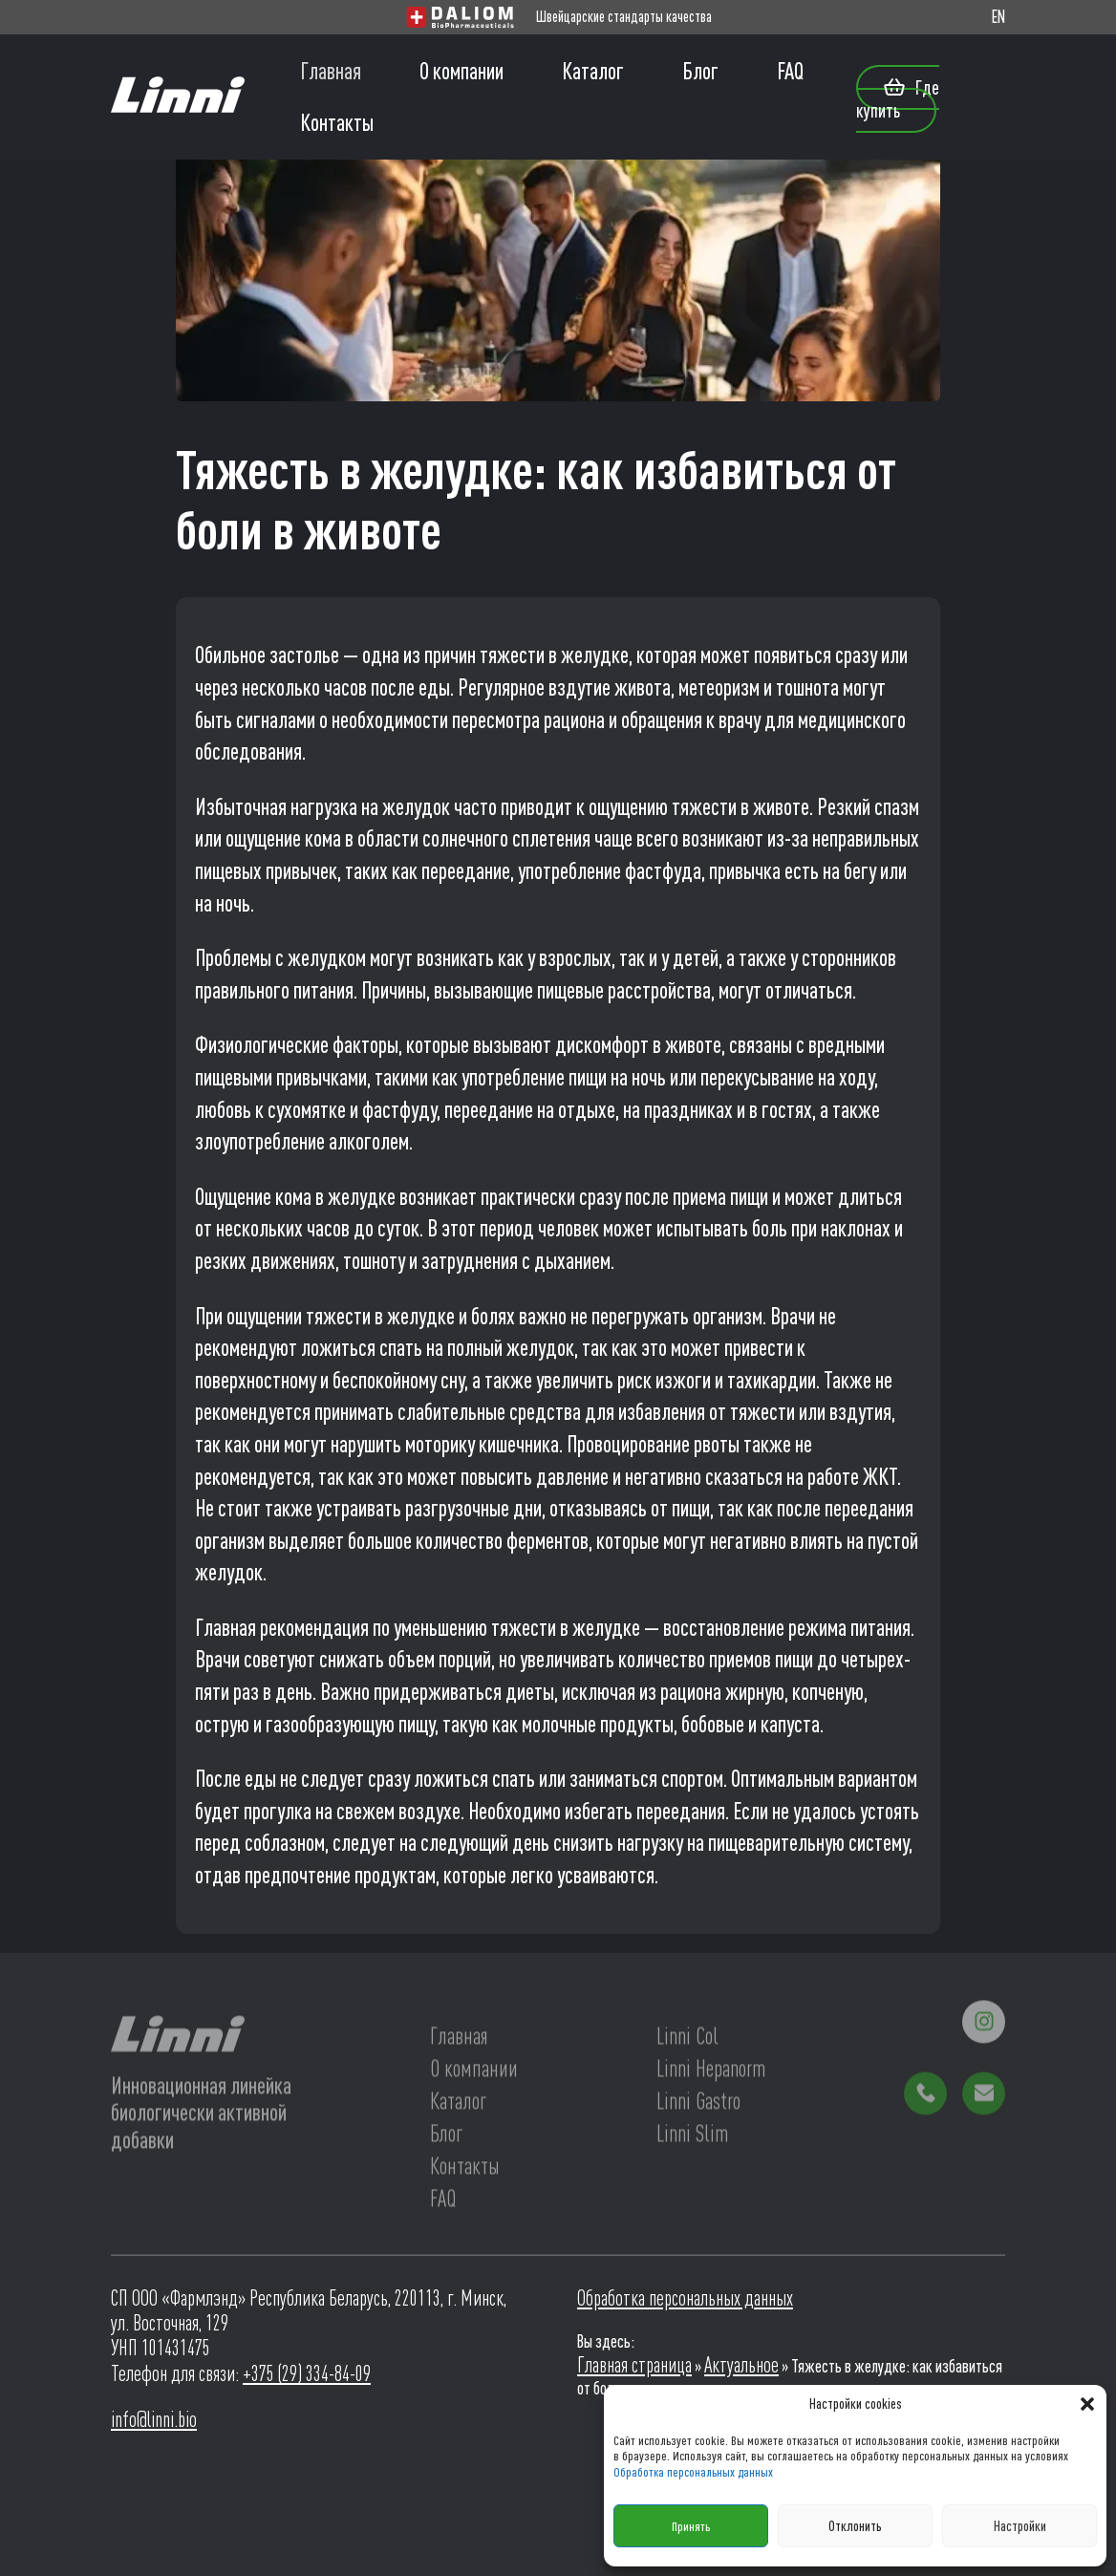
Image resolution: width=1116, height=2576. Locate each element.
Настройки (1020, 2526)
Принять (691, 2526)
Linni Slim (692, 2137)
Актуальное (741, 2364)
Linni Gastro (698, 2104)
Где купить (897, 98)
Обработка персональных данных (693, 2471)
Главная (330, 70)
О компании (461, 70)
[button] (1087, 2404)
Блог (700, 70)
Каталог (593, 70)
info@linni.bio (154, 2419)
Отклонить (855, 2526)
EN (998, 17)
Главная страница (634, 2364)
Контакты (337, 122)
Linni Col (687, 2039)
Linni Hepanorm (710, 2072)
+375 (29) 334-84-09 (307, 2373)
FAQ (790, 70)
